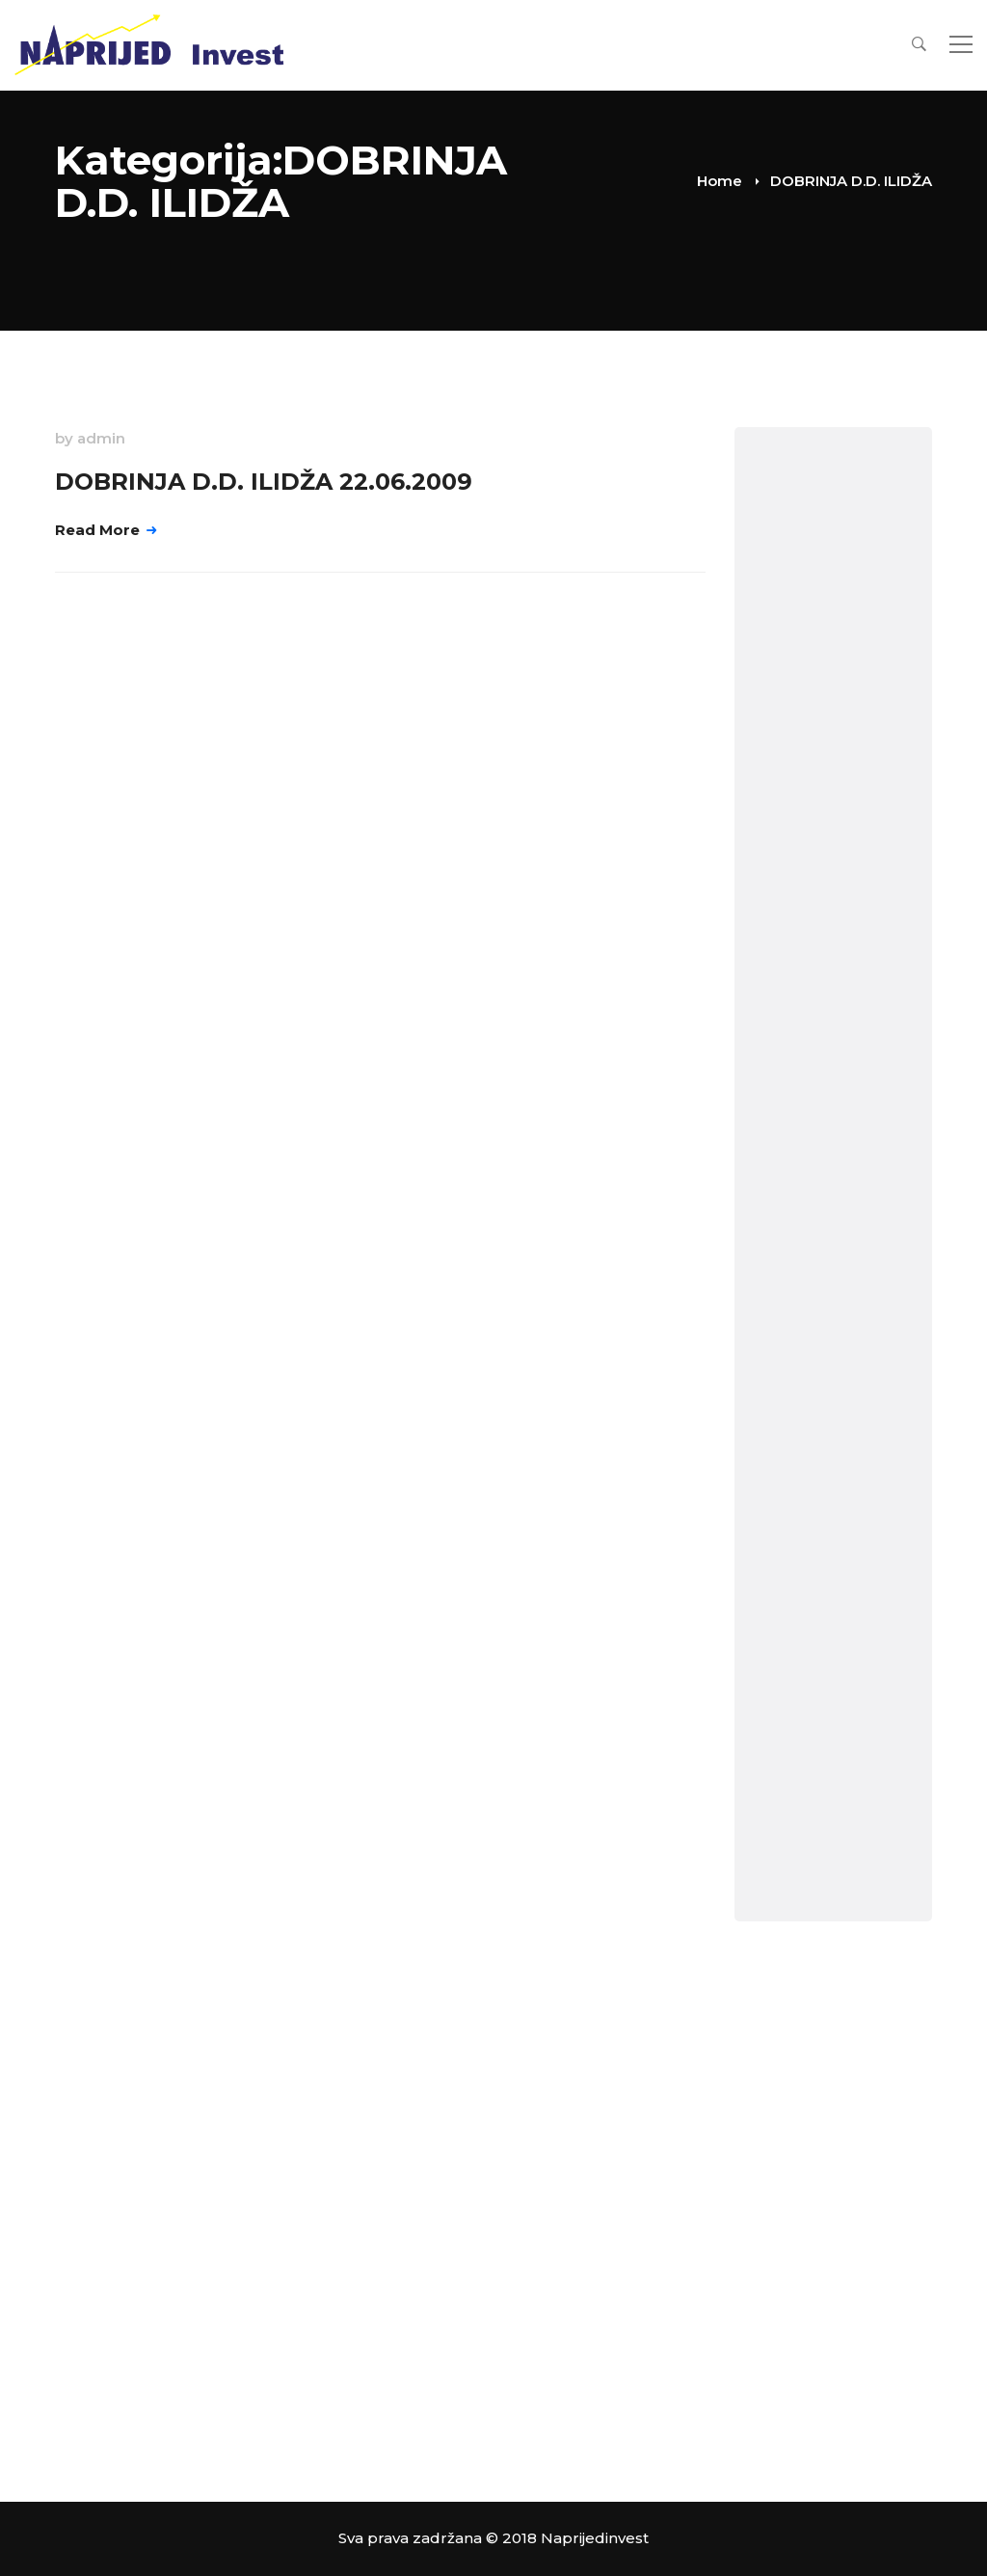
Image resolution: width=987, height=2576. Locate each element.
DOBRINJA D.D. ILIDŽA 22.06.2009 (263, 482)
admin (101, 438)
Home (719, 181)
